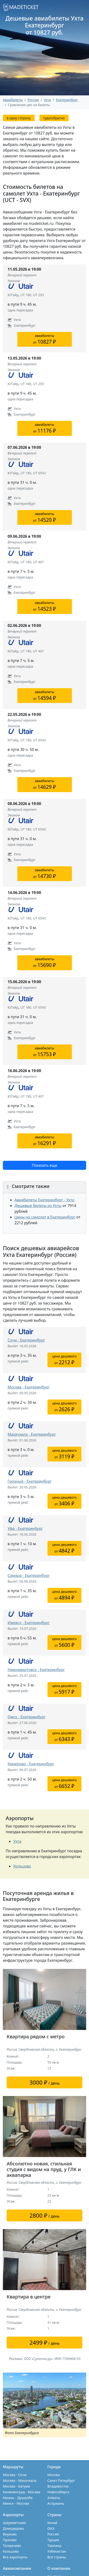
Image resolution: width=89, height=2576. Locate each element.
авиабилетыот (44, 339)
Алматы (53, 2497)
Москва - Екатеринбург (29, 1387)
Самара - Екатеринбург (29, 1575)
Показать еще (44, 1165)
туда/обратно (54, 118)
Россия (53, 2534)
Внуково (10, 2534)
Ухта (17, 1841)
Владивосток (58, 2486)
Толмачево (12, 2545)
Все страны (56, 2557)
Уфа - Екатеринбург (25, 1528)
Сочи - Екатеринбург (26, 1340)
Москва (53, 2475)
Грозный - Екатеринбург (30, 1481)
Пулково (10, 2540)
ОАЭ (50, 2528)
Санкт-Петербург (61, 2480)
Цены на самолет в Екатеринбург (44, 1217)
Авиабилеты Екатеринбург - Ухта (44, 1200)
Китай (52, 2522)
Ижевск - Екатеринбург (29, 1622)
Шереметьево (14, 2522)
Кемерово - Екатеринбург (31, 1763)
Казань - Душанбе (18, 2497)
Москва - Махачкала (19, 2480)
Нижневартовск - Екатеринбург (36, 1669)
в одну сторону (19, 118)
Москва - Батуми (16, 2486)
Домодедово (13, 2528)
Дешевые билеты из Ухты (37, 1205)
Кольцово (22, 1866)
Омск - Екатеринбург (27, 1716)
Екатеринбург (67, 100)
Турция (53, 2540)
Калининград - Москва (21, 2492)
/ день (44, 2082)
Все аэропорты (15, 2557)
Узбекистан (56, 2551)
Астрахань (55, 2503)
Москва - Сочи (15, 2475)
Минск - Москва (16, 2503)
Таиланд (54, 2545)
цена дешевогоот (64, 1360)
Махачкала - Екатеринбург (32, 1434)
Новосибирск (58, 2492)
